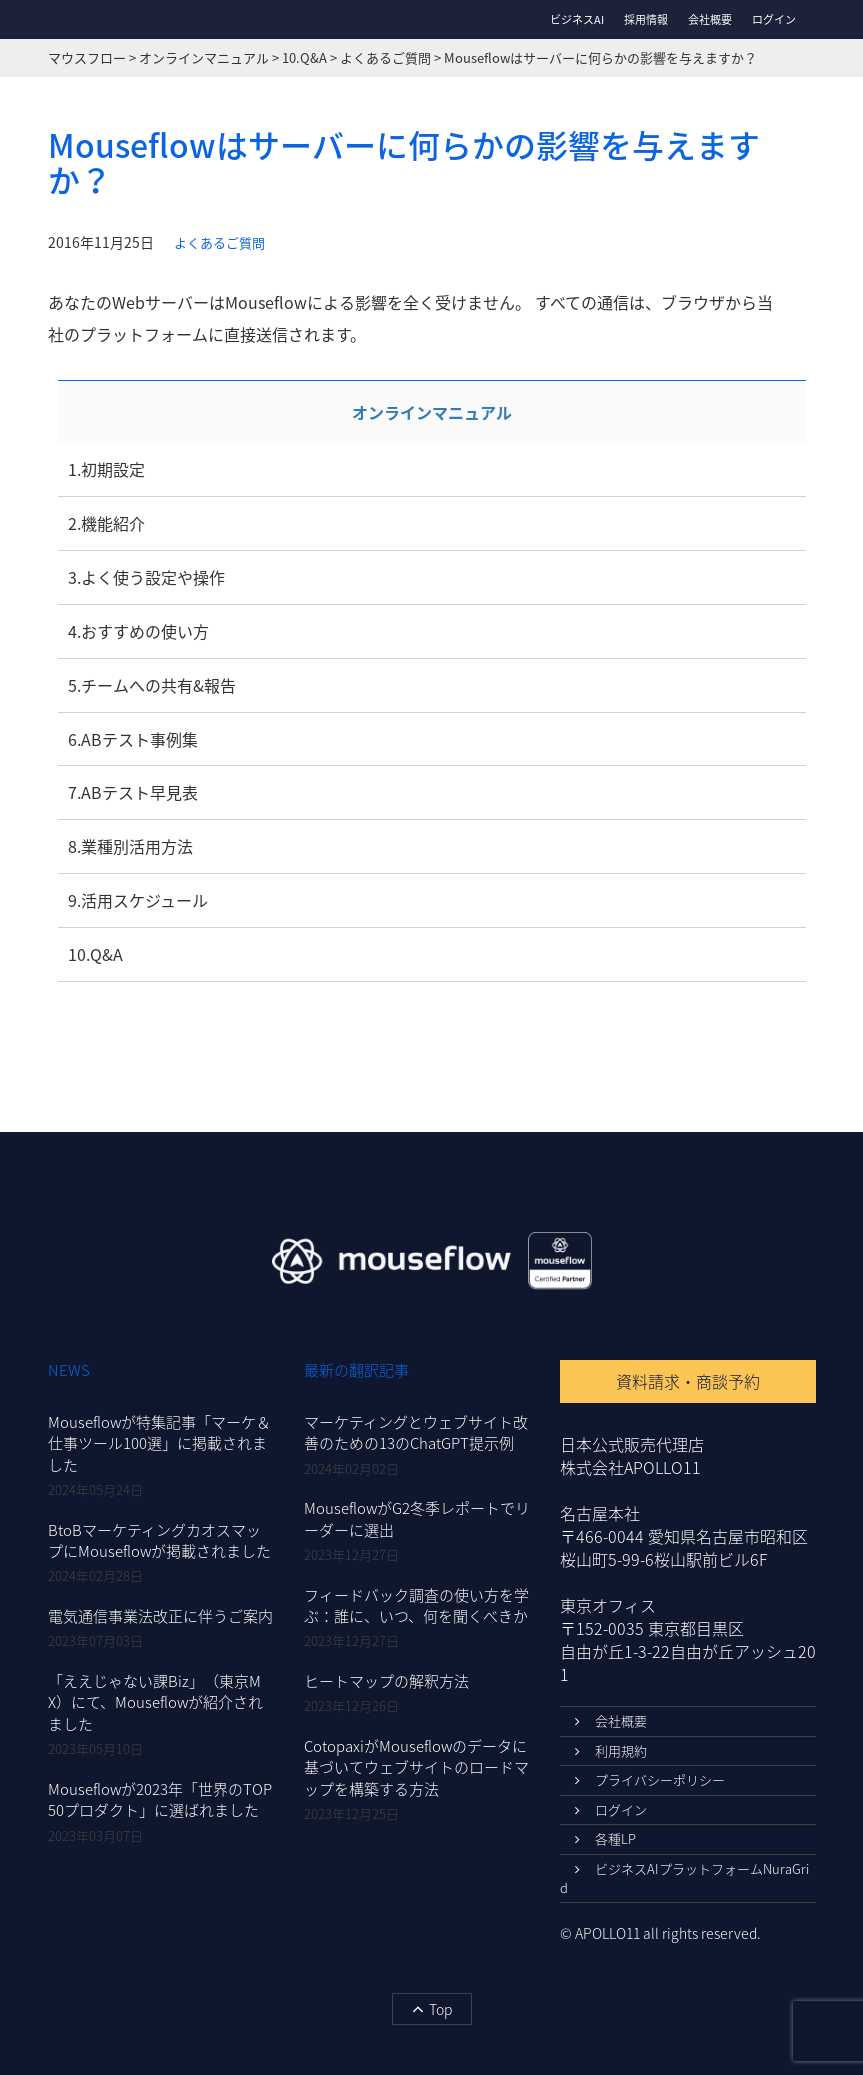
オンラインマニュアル (432, 412)
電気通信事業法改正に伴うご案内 (160, 1616)
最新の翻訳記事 (356, 1370)
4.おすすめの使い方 (138, 631)
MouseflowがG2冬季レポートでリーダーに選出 (417, 1518)
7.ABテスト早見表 (133, 792)
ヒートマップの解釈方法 (386, 1681)
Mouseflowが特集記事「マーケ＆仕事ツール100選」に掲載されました (159, 1443)
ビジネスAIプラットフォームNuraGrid (684, 1878)
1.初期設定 (106, 469)
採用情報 (646, 19)
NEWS (69, 1370)
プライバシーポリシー (650, 1779)
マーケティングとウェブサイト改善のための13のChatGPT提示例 (416, 1432)
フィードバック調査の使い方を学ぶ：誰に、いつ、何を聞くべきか (416, 1605)
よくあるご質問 (219, 243)
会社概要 (710, 19)
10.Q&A (95, 954)
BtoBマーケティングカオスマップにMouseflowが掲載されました (159, 1540)
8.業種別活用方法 (130, 846)
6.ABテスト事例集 (133, 739)
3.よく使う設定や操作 (146, 577)
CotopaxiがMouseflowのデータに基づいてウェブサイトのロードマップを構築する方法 (416, 1767)
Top (432, 2009)
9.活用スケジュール (138, 900)
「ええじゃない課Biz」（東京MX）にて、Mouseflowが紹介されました (155, 1702)
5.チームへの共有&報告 (152, 685)
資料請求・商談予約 (688, 1381)
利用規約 (611, 1750)
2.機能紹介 (106, 523)
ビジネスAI (577, 19)
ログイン (774, 20)
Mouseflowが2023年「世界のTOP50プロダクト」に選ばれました (160, 1799)
